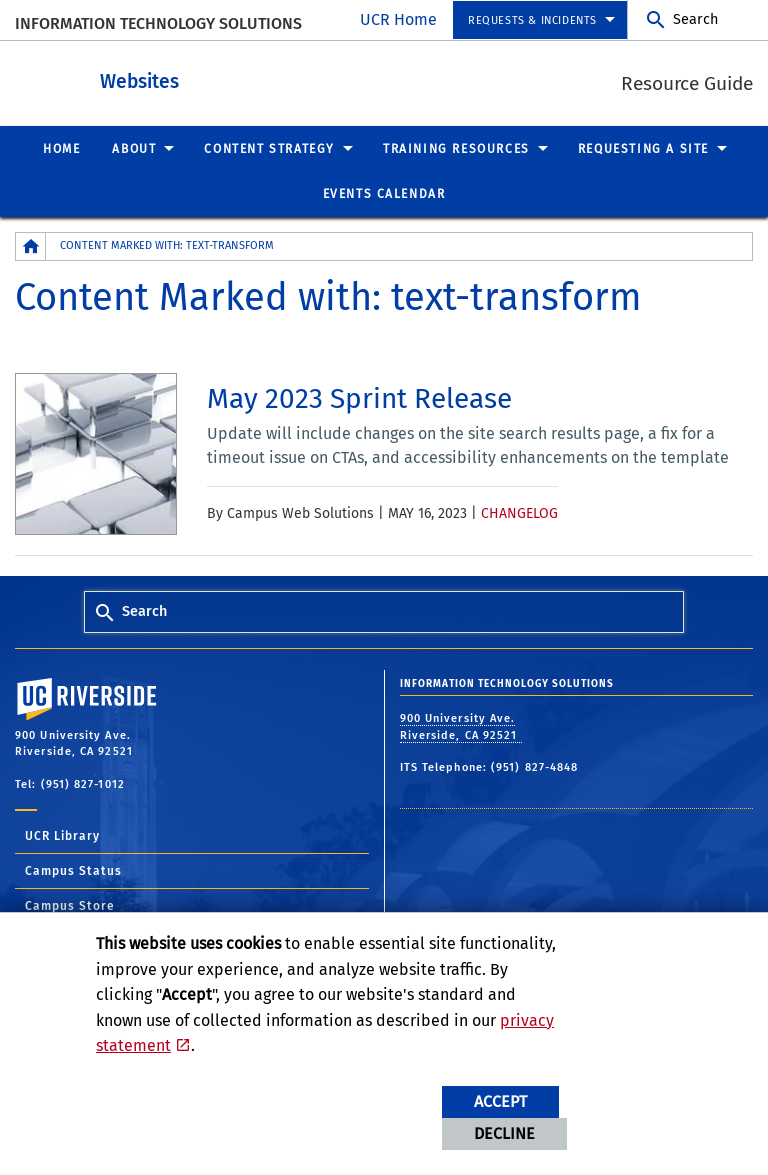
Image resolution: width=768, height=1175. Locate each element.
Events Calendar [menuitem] (384, 193)
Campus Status (73, 870)
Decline (504, 1133)
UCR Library (62, 835)
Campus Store (70, 905)
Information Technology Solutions (158, 23)
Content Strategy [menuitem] (269, 148)
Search (695, 19)
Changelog (519, 512)
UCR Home (398, 19)
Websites (249, 78)
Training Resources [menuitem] (456, 148)
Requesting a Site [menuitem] (643, 148)
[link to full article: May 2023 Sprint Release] (359, 398)
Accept (500, 1101)
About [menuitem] (134, 148)
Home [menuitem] (61, 148)
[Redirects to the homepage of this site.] (31, 245)
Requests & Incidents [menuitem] (532, 20)
